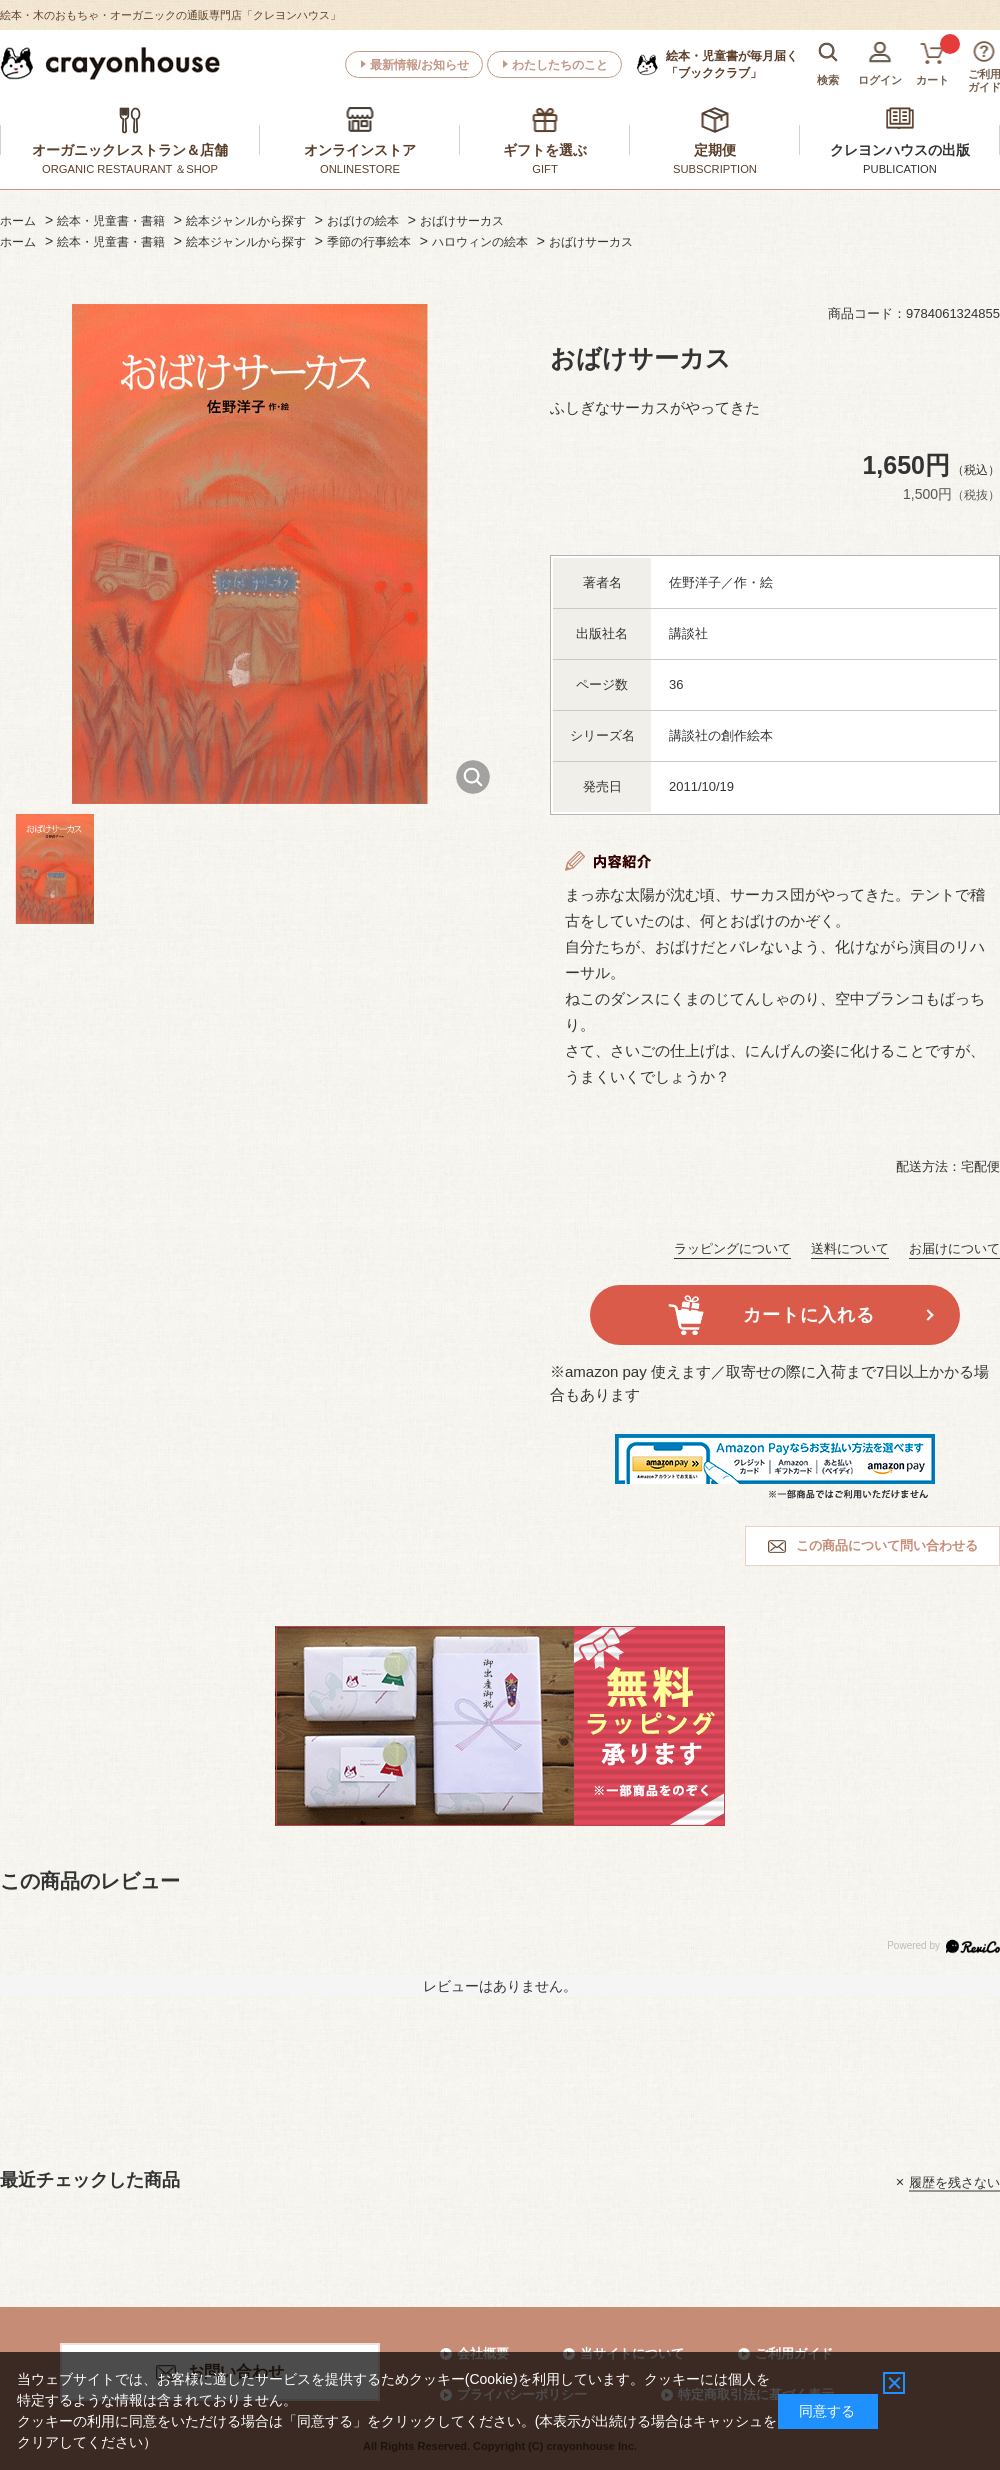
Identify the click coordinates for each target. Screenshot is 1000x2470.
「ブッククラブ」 (732, 64)
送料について (850, 1248)
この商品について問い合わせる (887, 1545)
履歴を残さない (954, 2181)
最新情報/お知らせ (419, 65)
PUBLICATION (900, 169)
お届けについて (954, 1248)
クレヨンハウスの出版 (900, 150)
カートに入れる (808, 1315)
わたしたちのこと (560, 65)
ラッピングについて (732, 1248)
